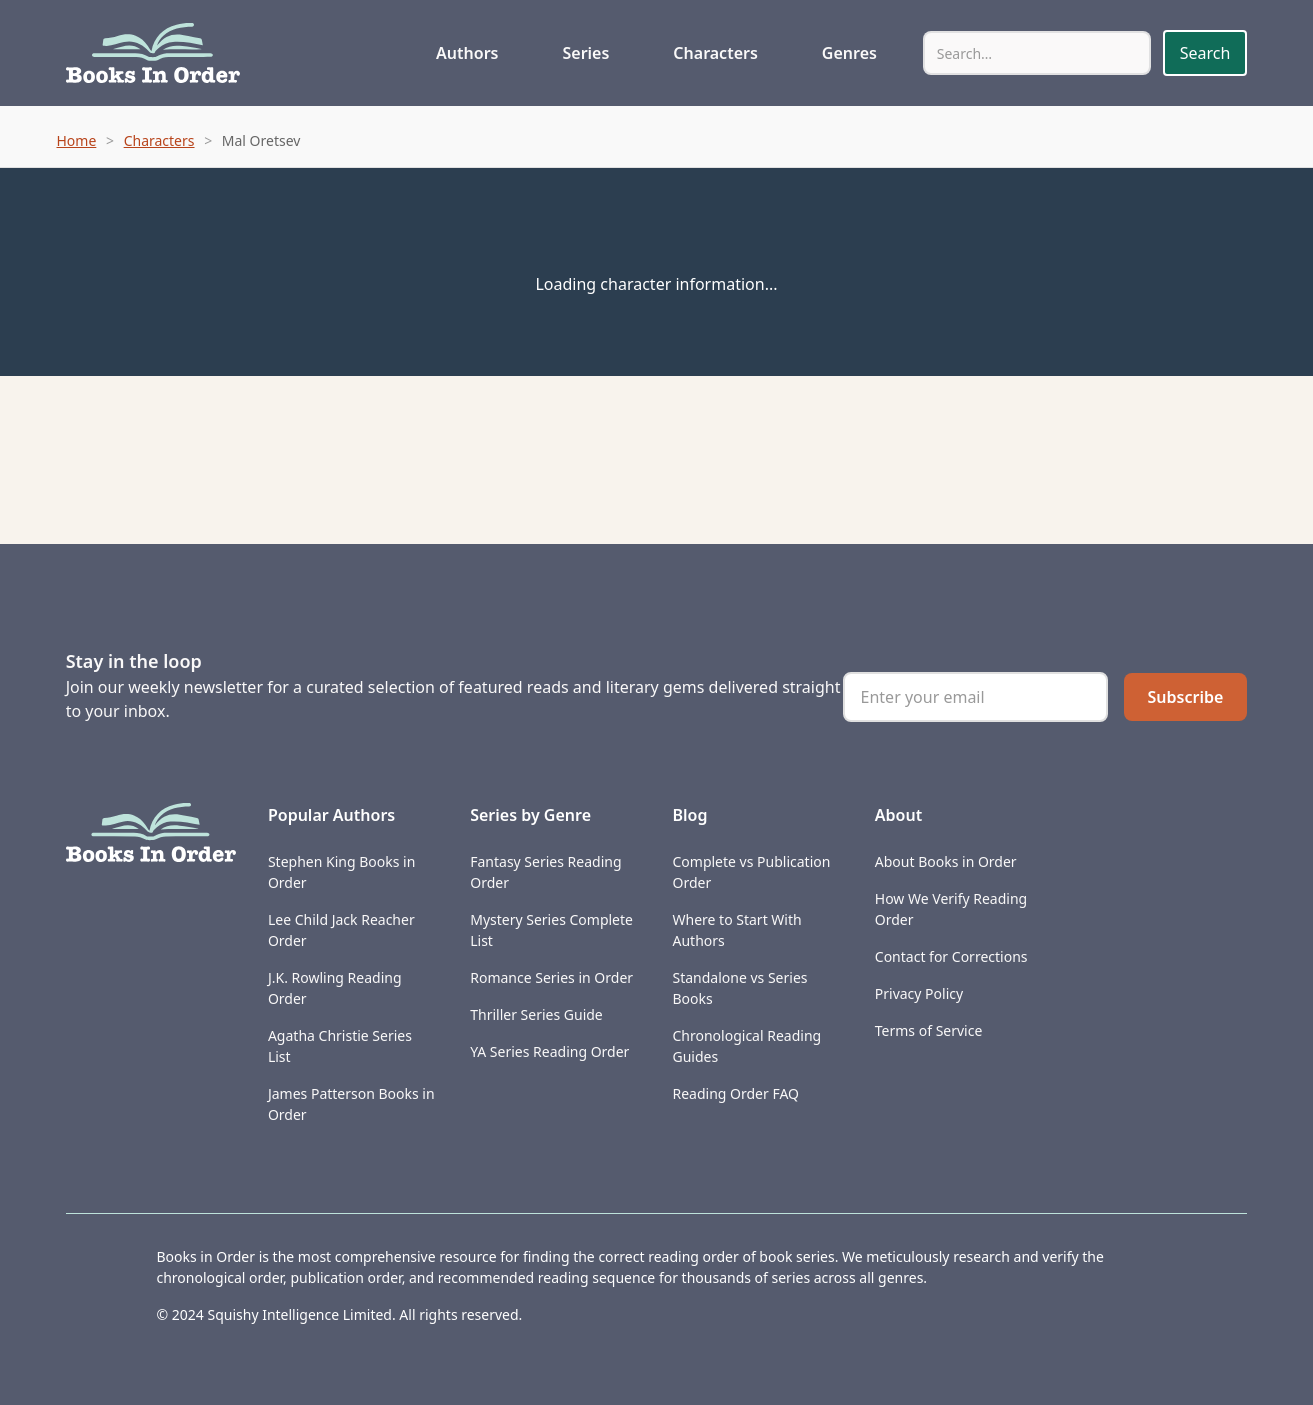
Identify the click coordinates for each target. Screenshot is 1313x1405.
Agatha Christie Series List (340, 1046)
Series (585, 53)
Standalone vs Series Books (739, 988)
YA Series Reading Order (549, 1051)
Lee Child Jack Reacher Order (341, 930)
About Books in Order (946, 861)
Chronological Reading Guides (746, 1046)
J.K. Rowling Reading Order (335, 988)
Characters (715, 53)
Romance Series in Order (551, 977)
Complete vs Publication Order (751, 872)
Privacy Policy (919, 993)
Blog (689, 815)
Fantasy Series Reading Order (545, 872)
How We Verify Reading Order (951, 909)
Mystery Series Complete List (551, 930)
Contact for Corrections (951, 956)
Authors (467, 53)
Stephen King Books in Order (341, 872)
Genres (849, 53)
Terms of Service (929, 1030)
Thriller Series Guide (536, 1014)
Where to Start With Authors (736, 930)
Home (77, 140)
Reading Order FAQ (735, 1093)
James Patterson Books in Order (351, 1104)
